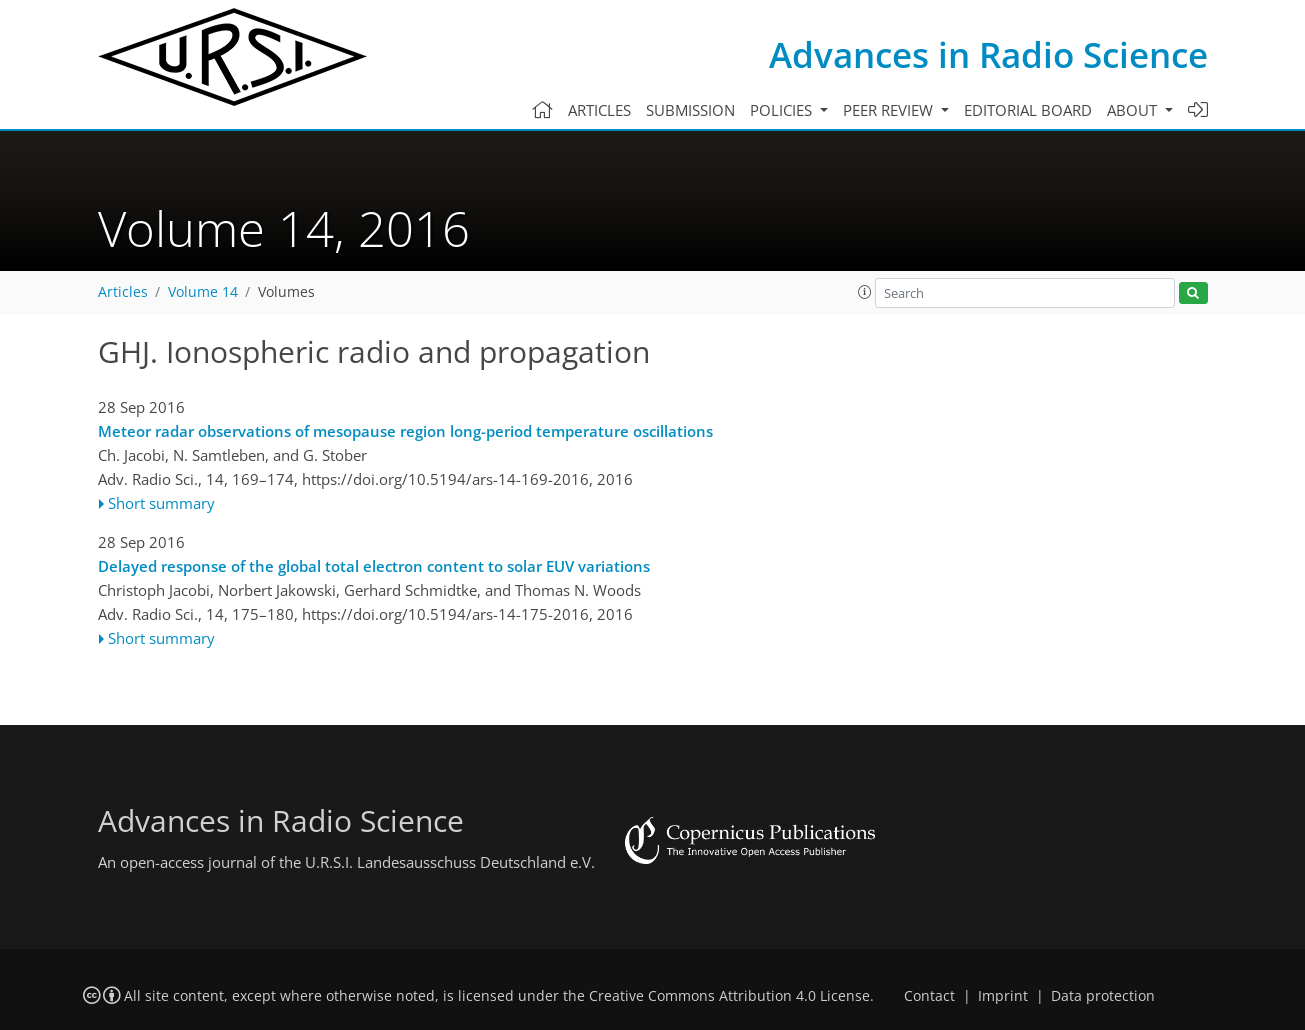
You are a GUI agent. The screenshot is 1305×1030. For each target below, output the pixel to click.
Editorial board (1028, 110)
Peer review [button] (890, 110)
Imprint (1003, 996)
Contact (929, 996)
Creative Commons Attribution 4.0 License (729, 996)
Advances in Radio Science (988, 54)
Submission (690, 110)
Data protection (1103, 996)
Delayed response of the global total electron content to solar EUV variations (374, 566)
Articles (599, 110)
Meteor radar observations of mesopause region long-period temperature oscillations (405, 431)
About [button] (1134, 110)
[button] (865, 292)
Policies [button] (783, 110)
